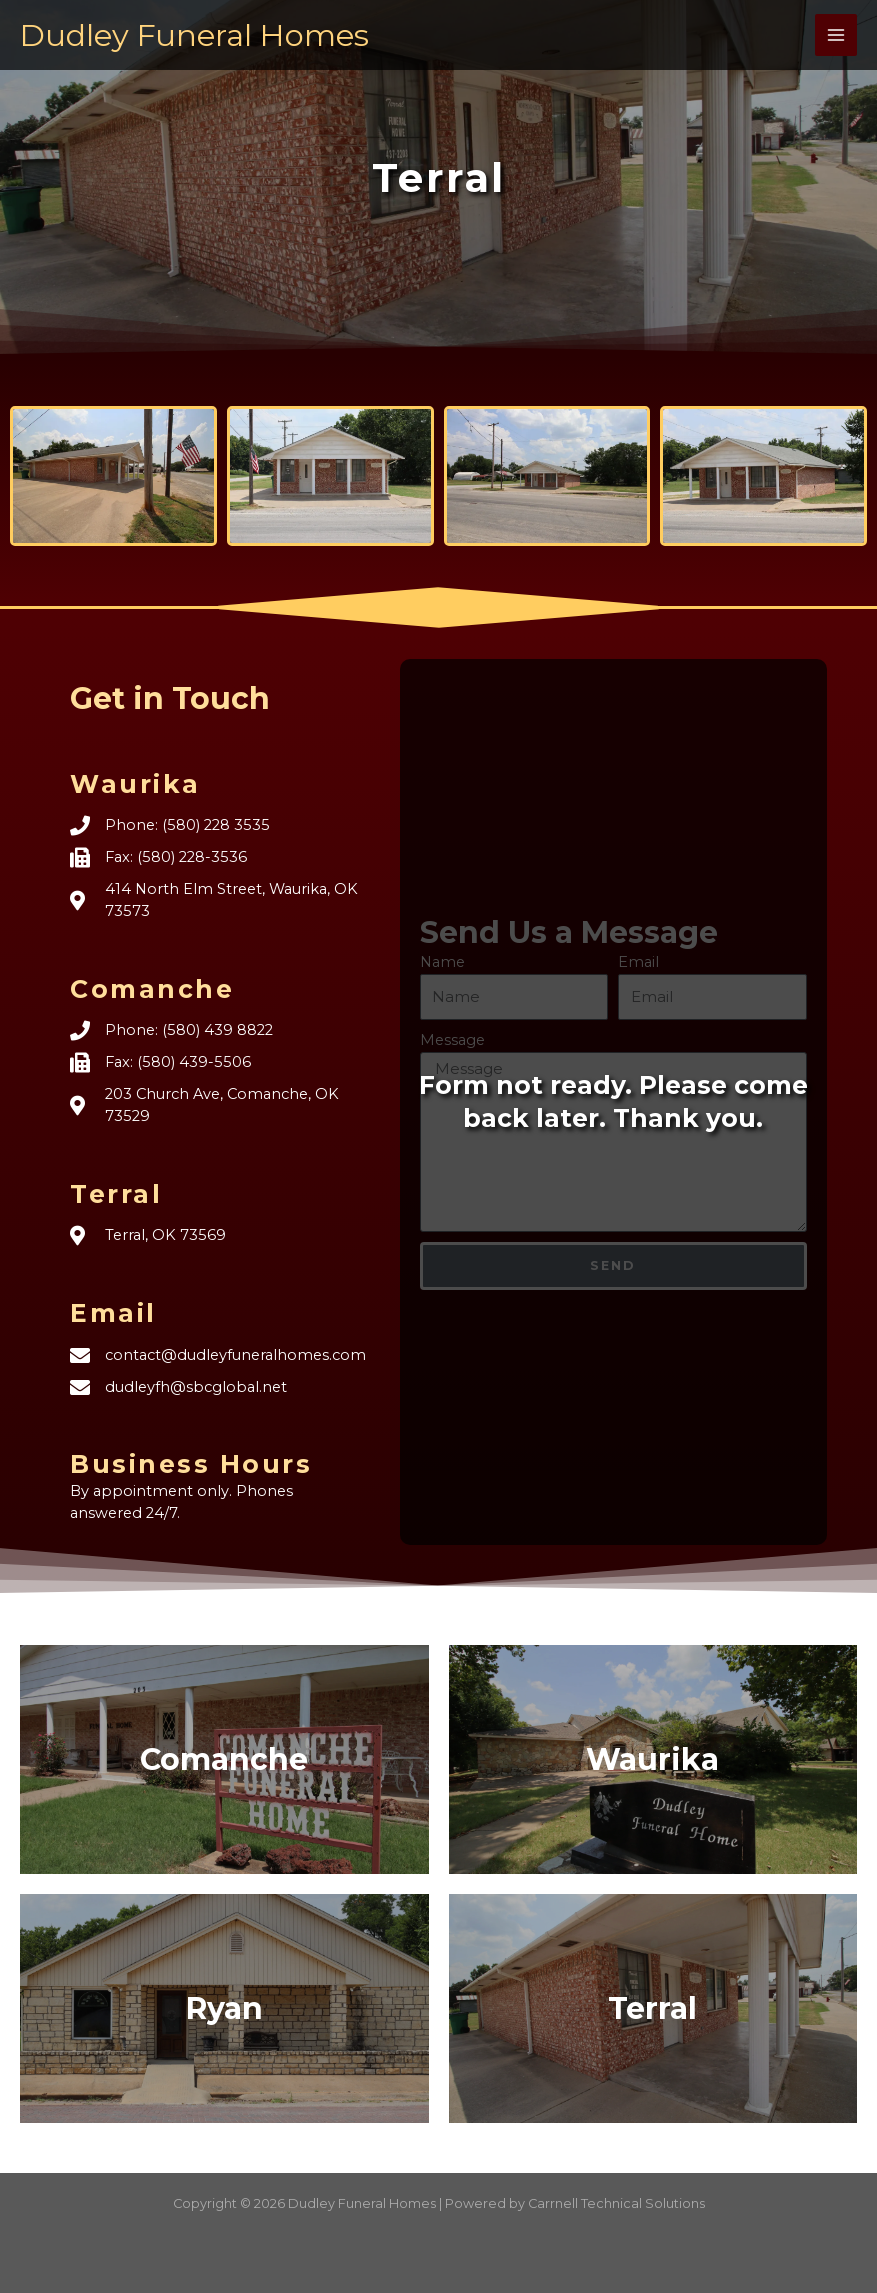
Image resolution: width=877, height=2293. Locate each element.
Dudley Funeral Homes (201, 34)
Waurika (652, 1759)
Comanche (224, 1759)
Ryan (224, 2008)
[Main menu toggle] (836, 35)
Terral (652, 2008)
